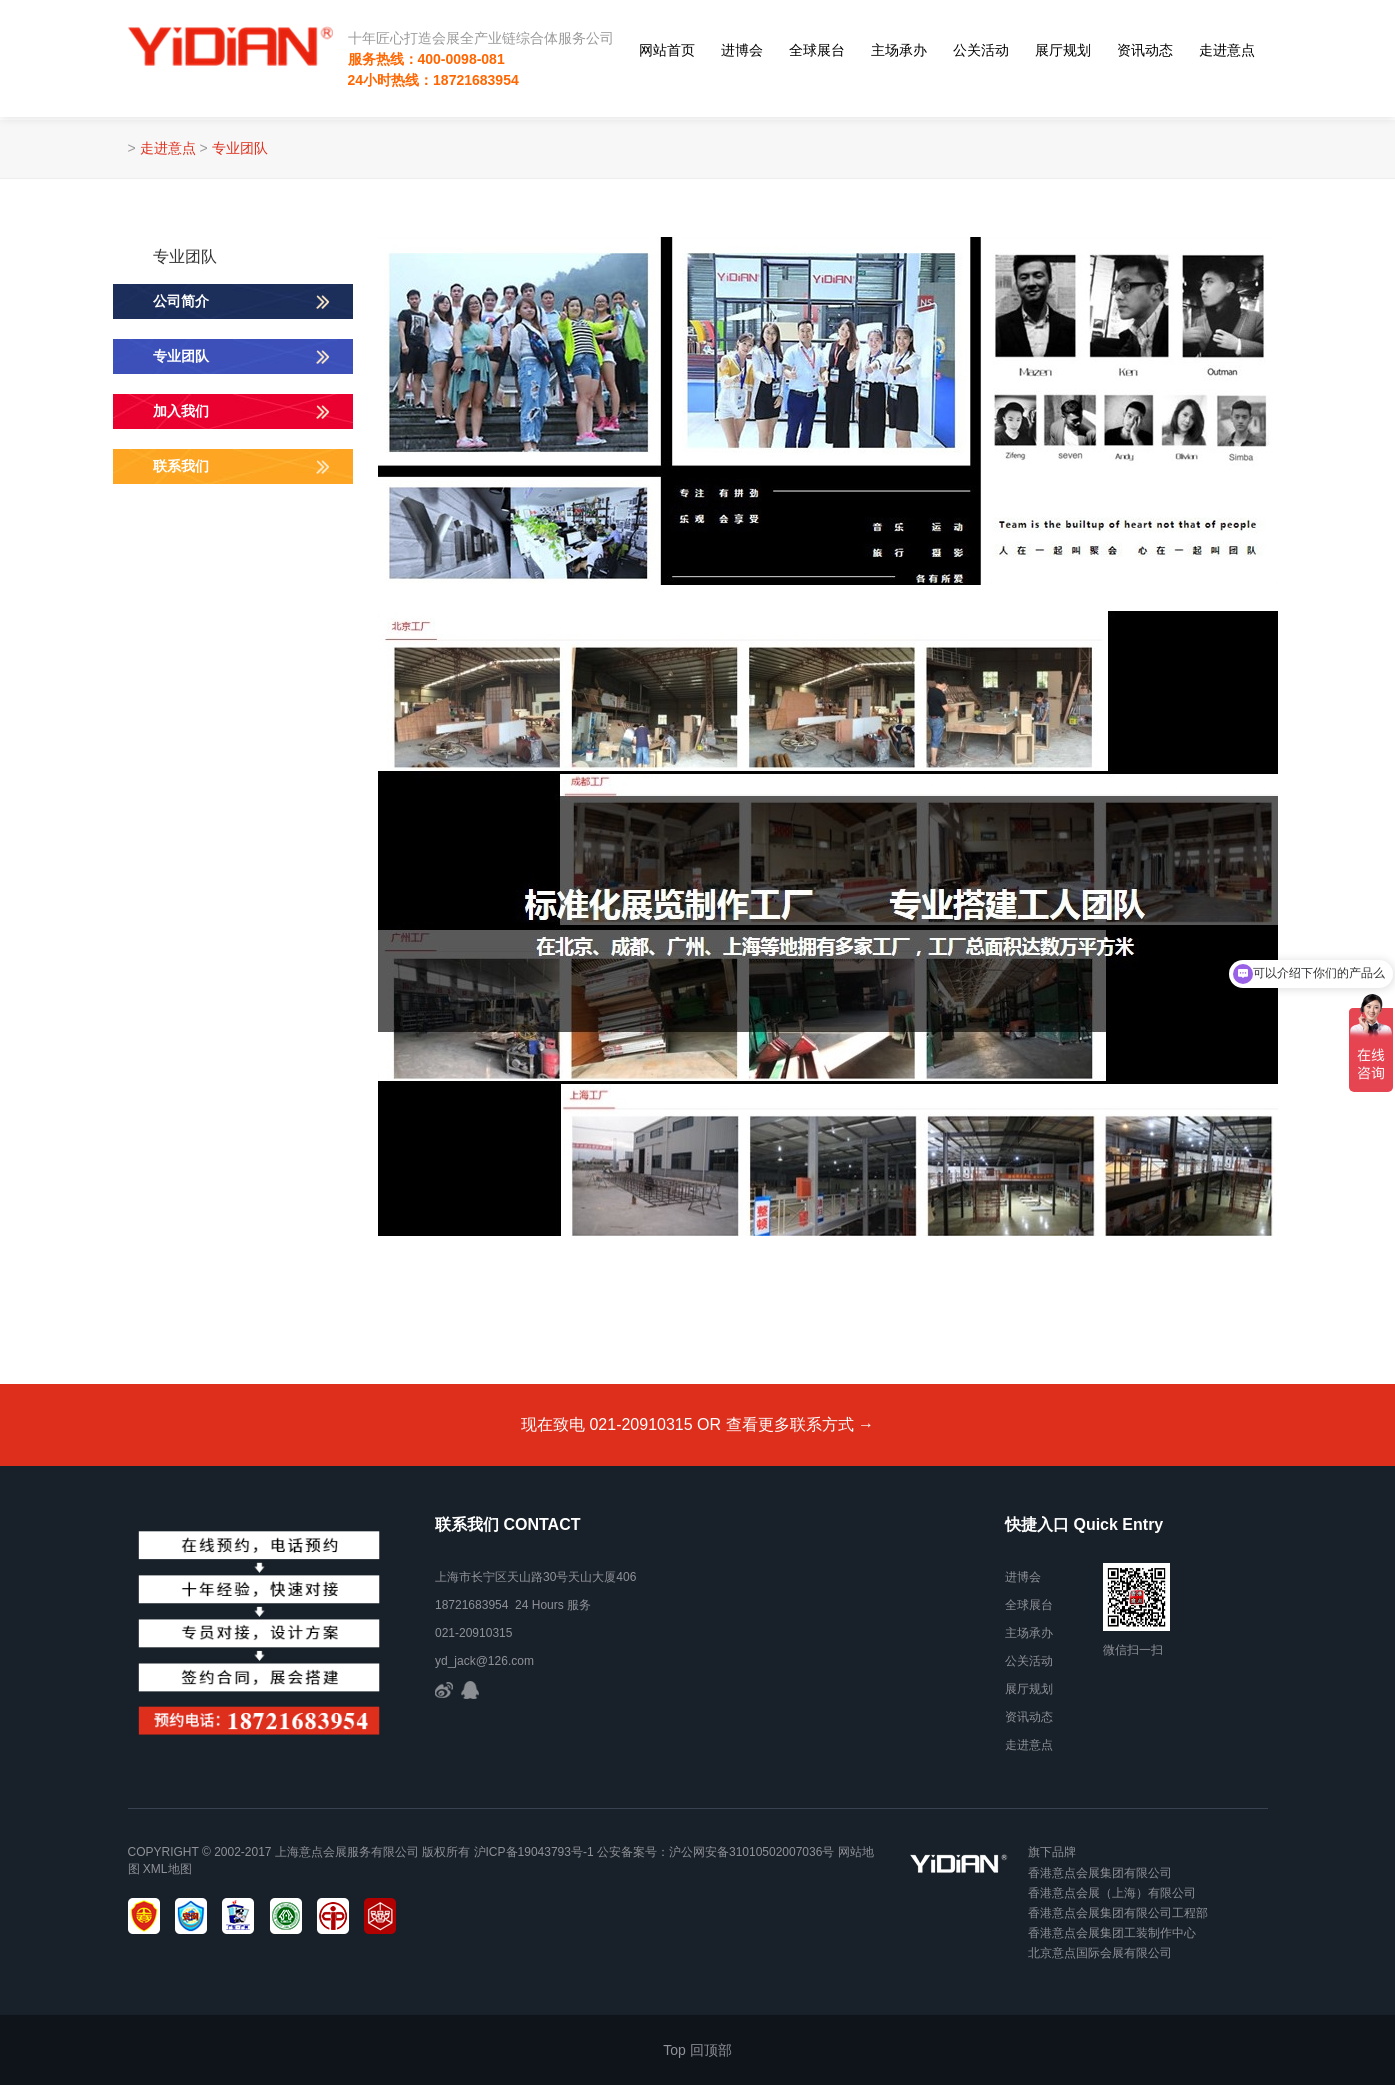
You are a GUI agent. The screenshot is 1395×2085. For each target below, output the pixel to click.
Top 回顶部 (697, 2050)
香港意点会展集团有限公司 (1100, 1873)
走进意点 (1227, 50)
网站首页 (667, 50)
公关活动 (981, 50)
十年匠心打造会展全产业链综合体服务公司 (481, 38)
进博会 (742, 50)
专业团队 (240, 148)
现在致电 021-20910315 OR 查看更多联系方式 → (697, 1424)
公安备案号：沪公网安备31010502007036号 (715, 1852)
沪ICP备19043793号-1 (534, 1852)
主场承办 (899, 50)
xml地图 (167, 1869)
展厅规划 (1063, 50)
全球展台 (817, 50)
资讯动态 (1145, 50)
